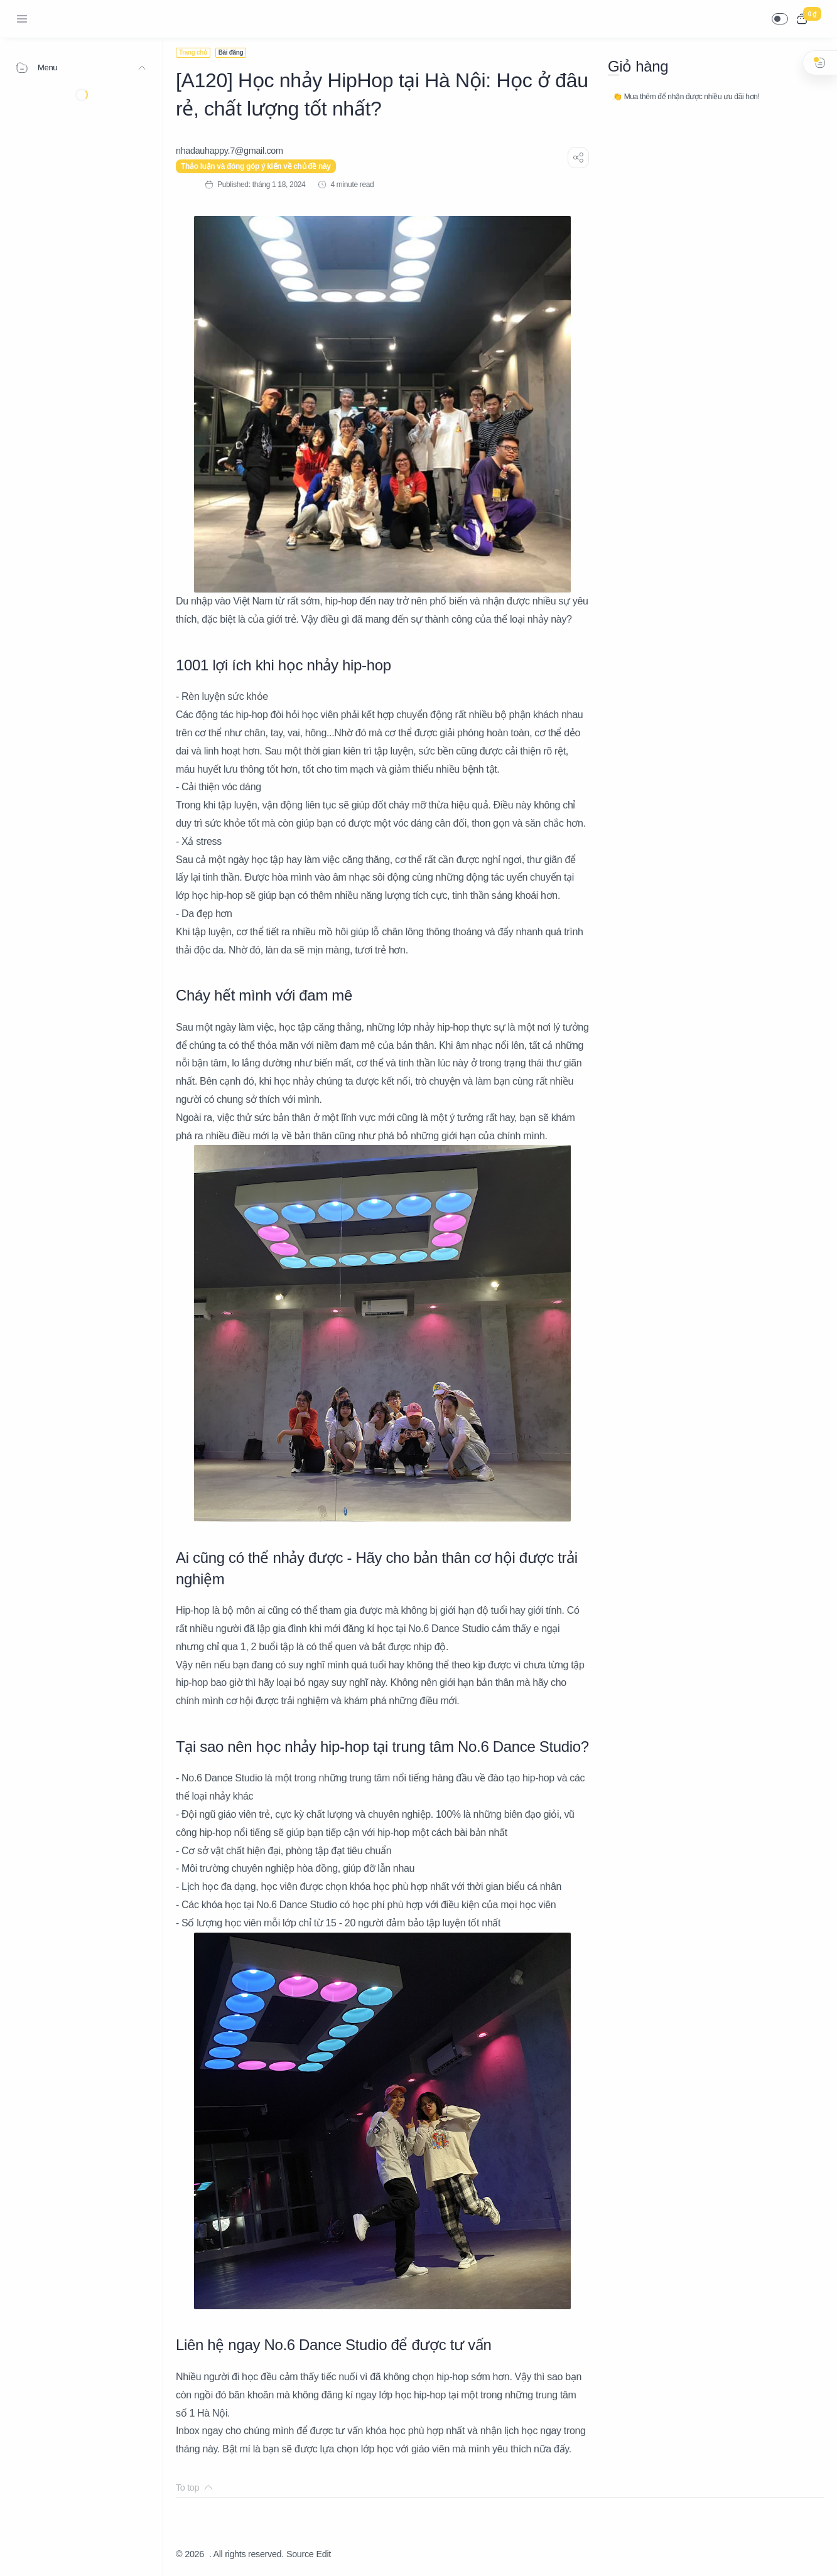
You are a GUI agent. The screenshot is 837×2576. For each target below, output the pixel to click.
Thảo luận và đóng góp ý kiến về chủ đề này (256, 166)
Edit (323, 2554)
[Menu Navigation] (22, 19)
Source (300, 2554)
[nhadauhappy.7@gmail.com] (229, 151)
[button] (780, 18)
